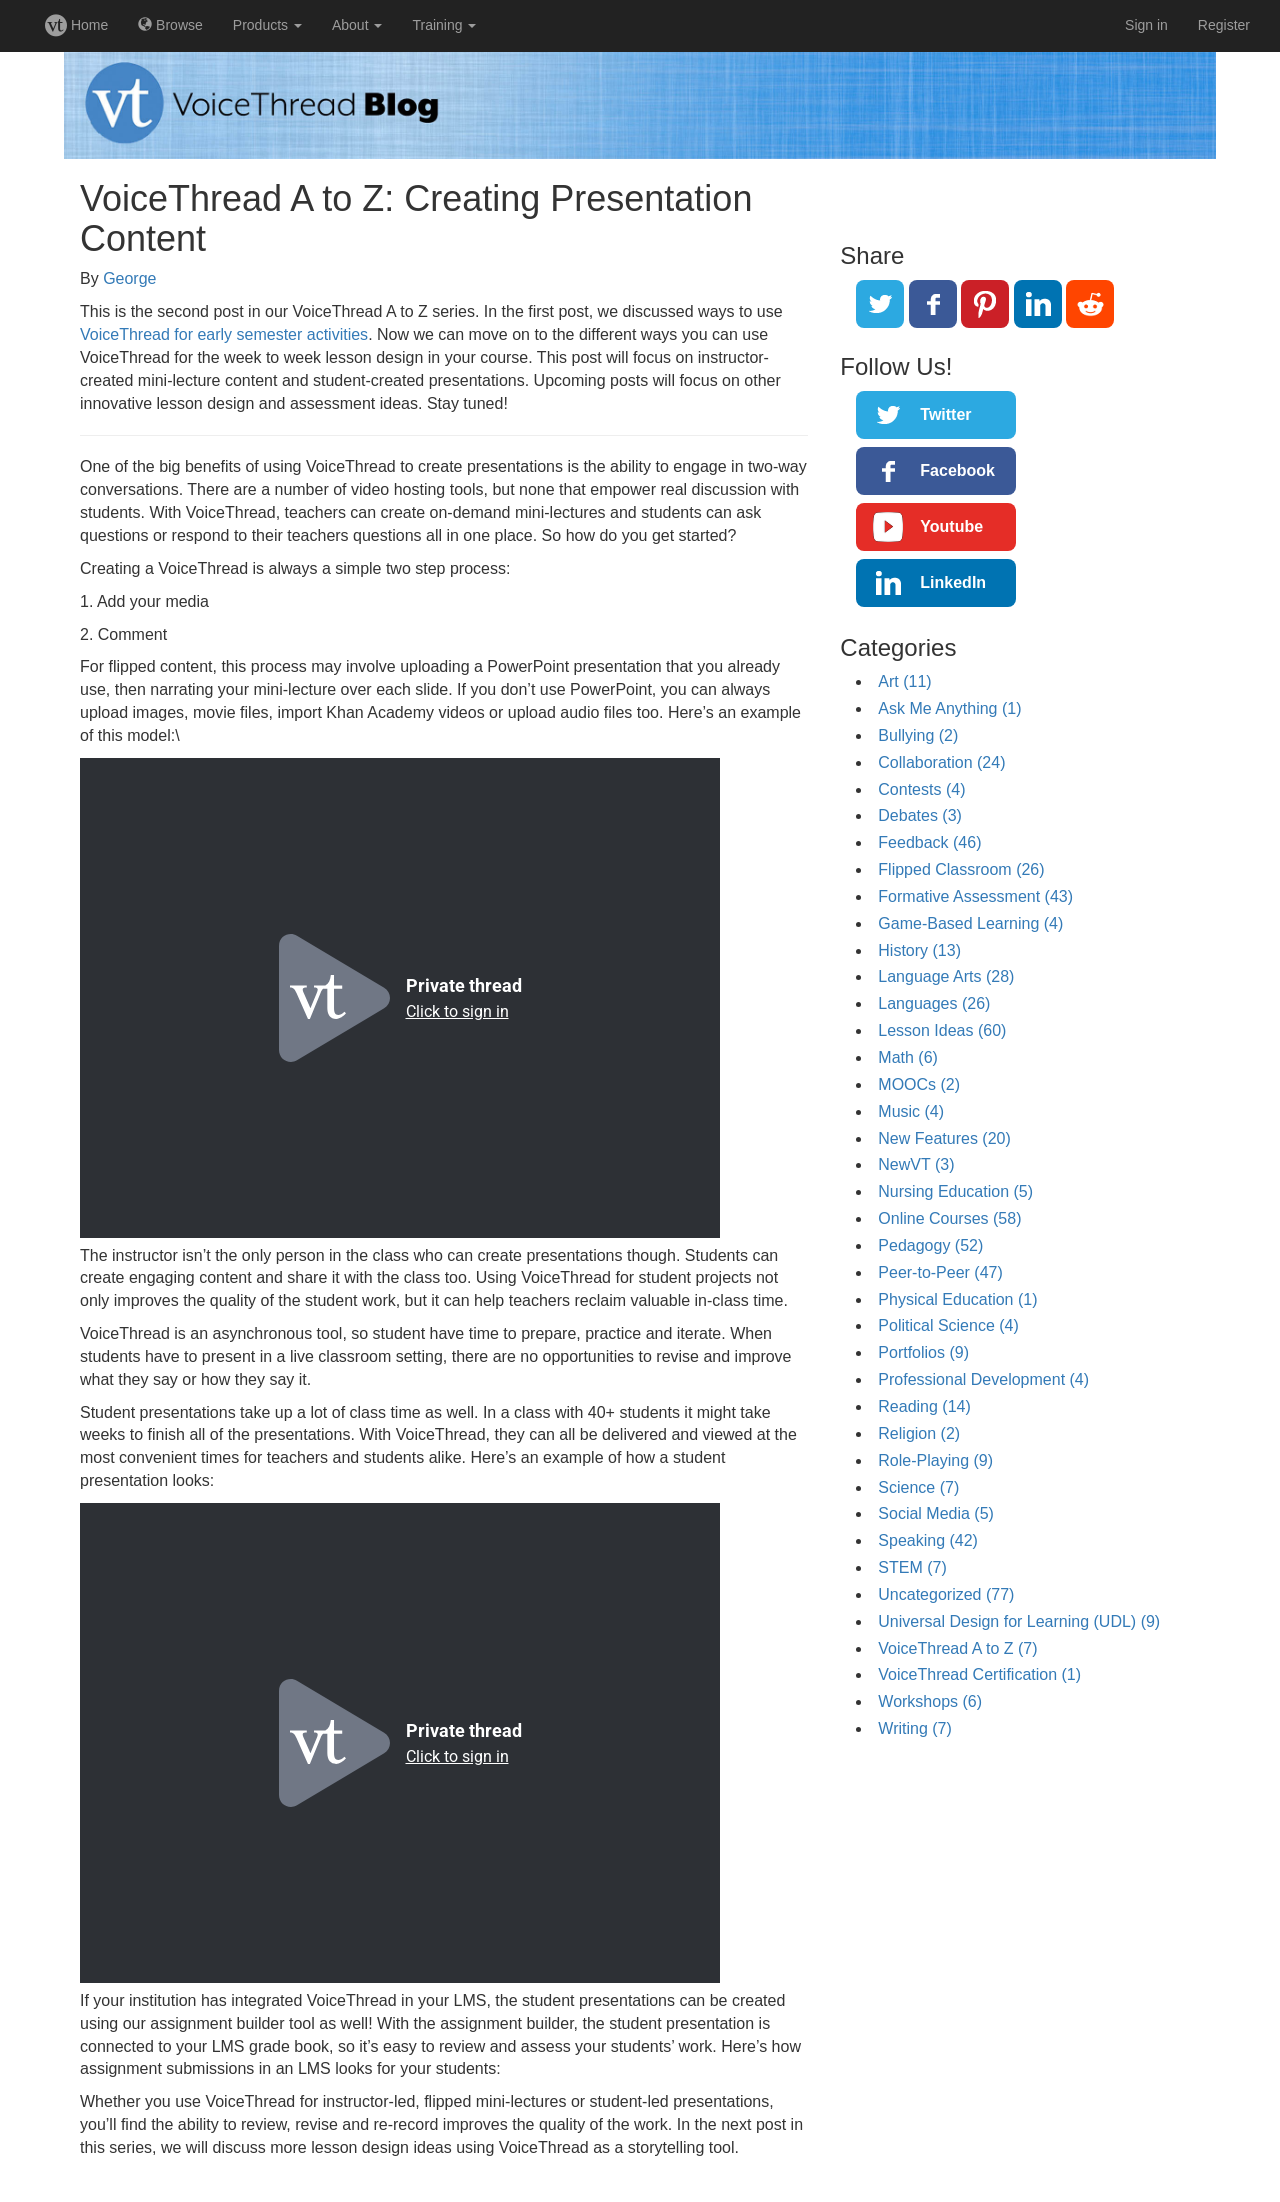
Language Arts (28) (946, 976)
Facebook (957, 470)
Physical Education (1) (957, 1299)
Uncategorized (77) (946, 1594)
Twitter (945, 414)
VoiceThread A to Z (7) (957, 1648)
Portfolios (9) (923, 1352)
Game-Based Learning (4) (970, 923)
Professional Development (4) (983, 1379)
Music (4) (911, 1111)
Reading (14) (924, 1406)
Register (1224, 25)
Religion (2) (919, 1433)
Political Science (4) (948, 1325)
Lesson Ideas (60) (942, 1030)
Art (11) (904, 681)
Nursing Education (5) (955, 1191)
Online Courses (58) (949, 1218)
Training (444, 25)
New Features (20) (944, 1138)
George (129, 278)
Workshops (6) (930, 1701)
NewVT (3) (916, 1164)
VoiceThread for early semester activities (224, 334)
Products (267, 25)
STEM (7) (912, 1567)
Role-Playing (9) (935, 1460)
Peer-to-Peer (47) (940, 1272)
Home (76, 25)
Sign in (1146, 25)
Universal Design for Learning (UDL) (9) (1019, 1621)
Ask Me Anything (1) (949, 708)
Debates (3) (920, 815)
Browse (170, 25)
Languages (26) (934, 1003)
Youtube (951, 526)
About (357, 25)
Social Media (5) (936, 1513)
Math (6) (908, 1057)
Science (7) (918, 1487)
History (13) (919, 950)
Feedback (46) (929, 842)
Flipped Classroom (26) (961, 869)
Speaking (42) (928, 1540)
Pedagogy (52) (930, 1245)
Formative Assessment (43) (975, 896)
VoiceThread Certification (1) (979, 1674)
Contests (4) (921, 789)
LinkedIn (953, 582)
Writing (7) (915, 1728)
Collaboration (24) (941, 762)
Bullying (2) (918, 735)
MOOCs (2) (919, 1084)
